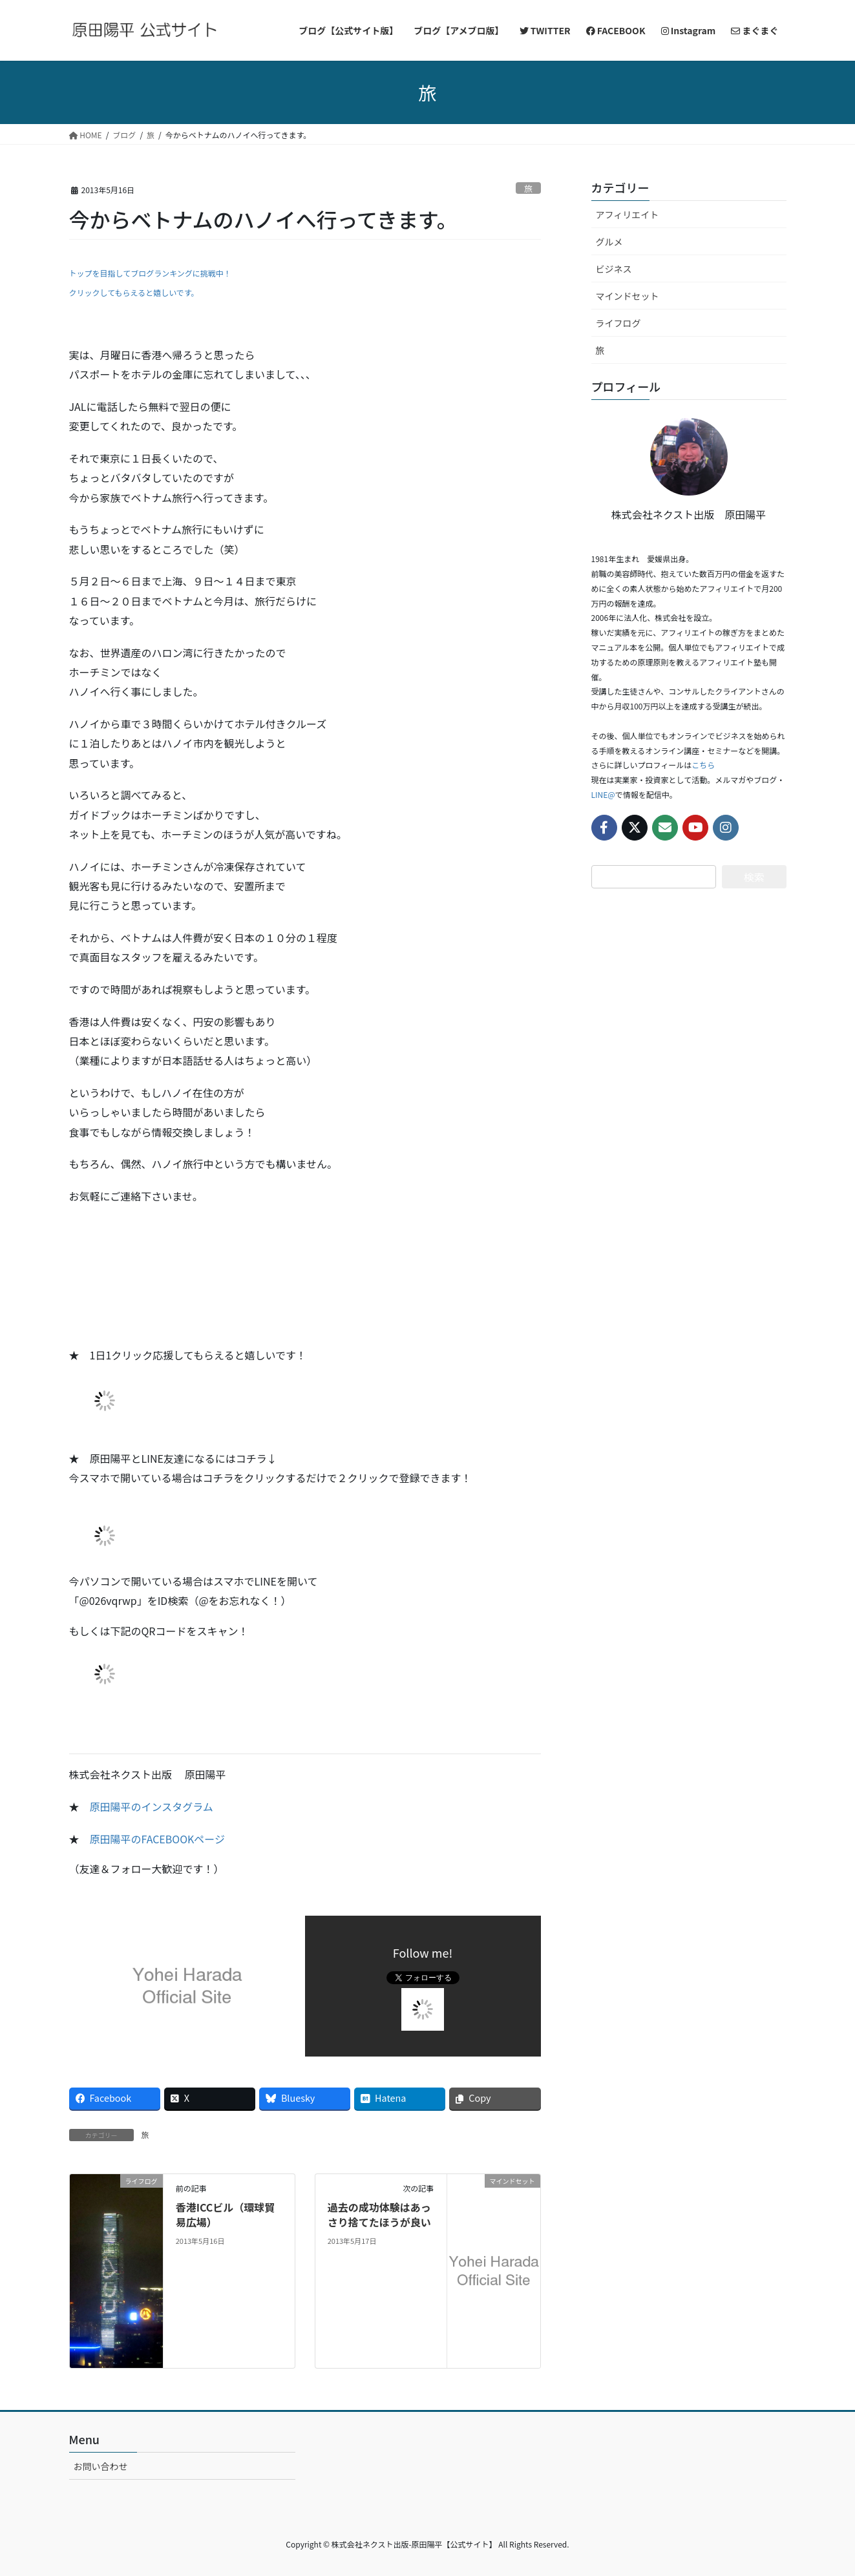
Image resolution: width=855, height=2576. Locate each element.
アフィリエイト (627, 214)
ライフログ (618, 323)
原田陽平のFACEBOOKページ (158, 1839)
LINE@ (603, 794)
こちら (703, 764)
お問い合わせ (101, 2466)
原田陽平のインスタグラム (151, 1806)
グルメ (609, 241)
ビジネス (614, 268)
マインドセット (627, 295)
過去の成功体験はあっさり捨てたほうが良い (379, 2214)
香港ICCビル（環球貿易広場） (225, 2214)
